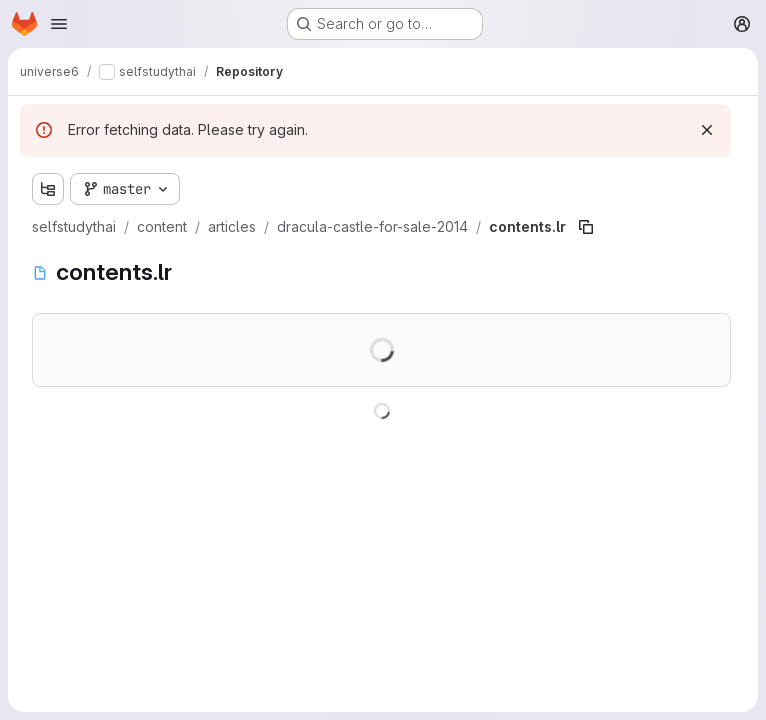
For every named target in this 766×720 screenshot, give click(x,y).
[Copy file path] (586, 227)
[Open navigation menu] (59, 24)
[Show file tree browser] (48, 189)
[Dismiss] (707, 130)
